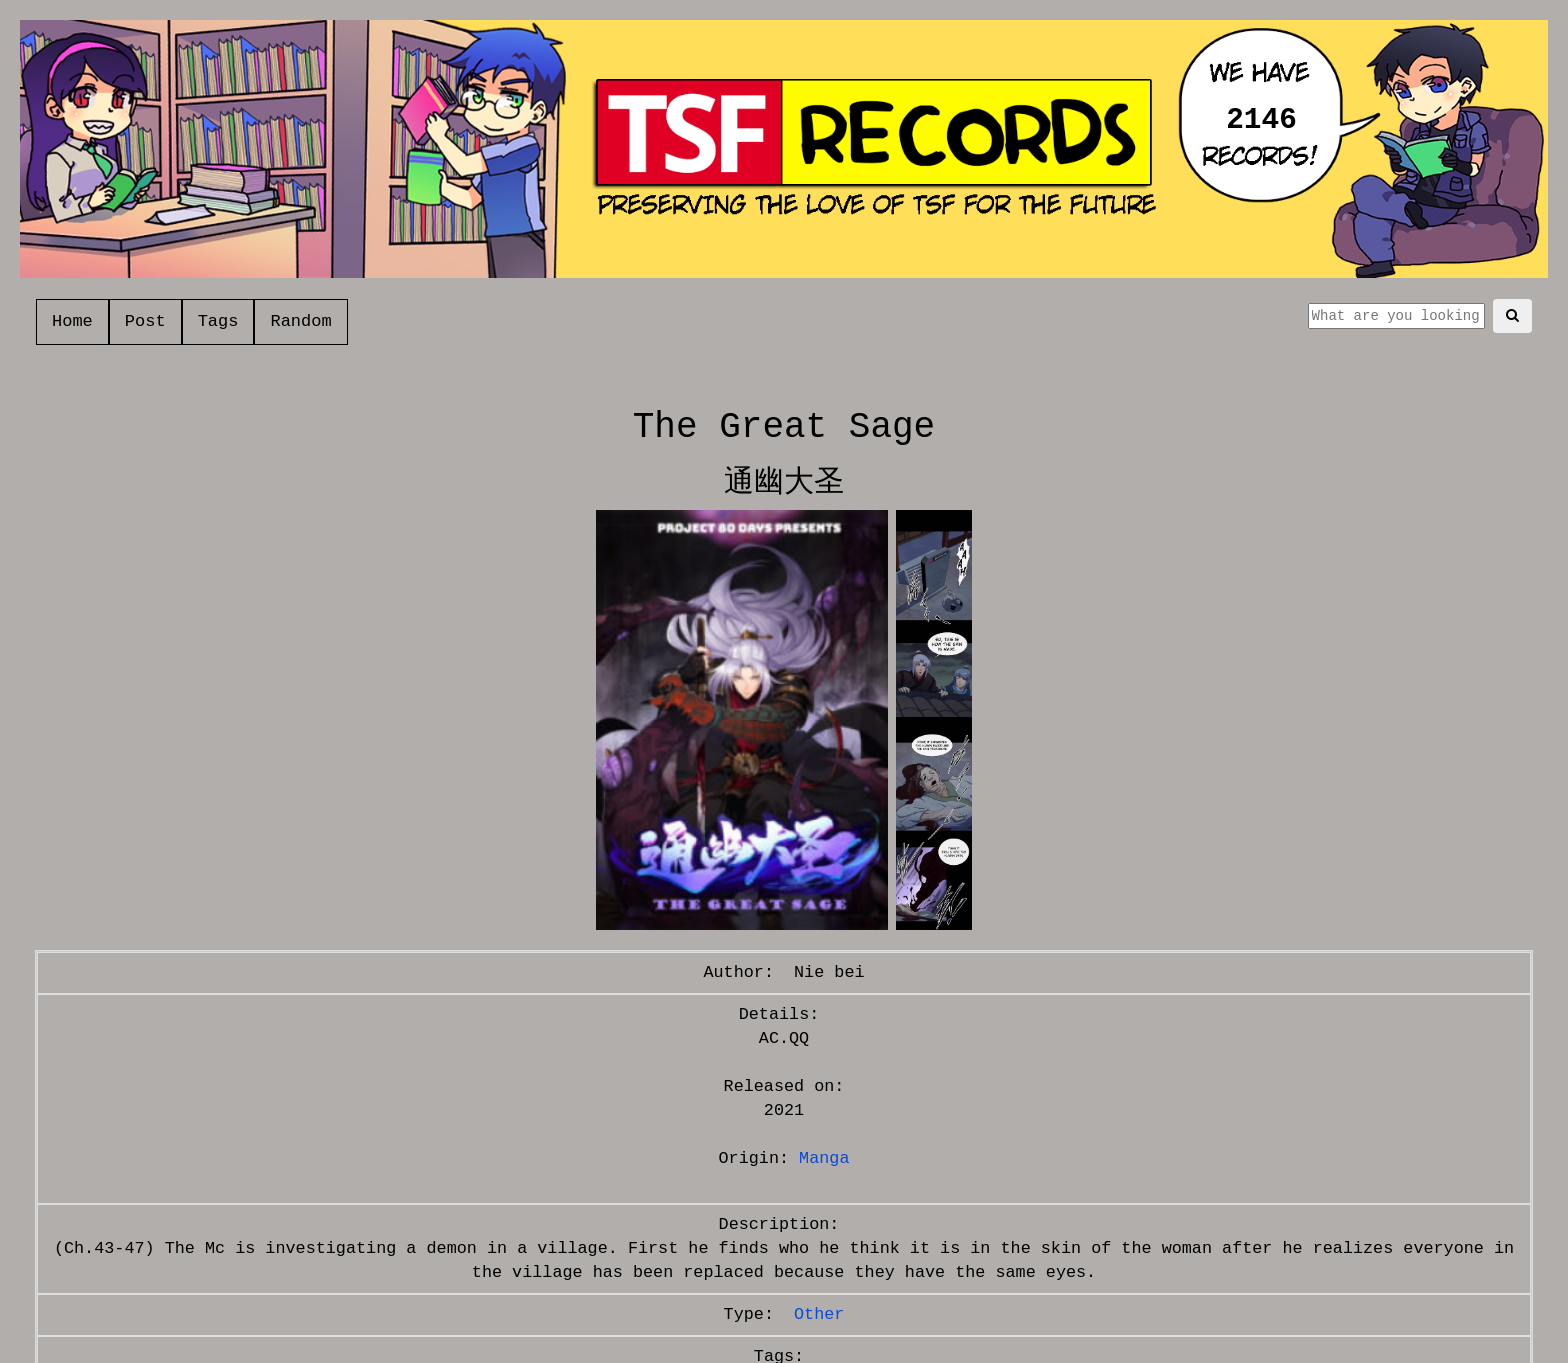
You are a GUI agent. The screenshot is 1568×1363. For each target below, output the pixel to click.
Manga (824, 1158)
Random (300, 321)
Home (72, 321)
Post (145, 321)
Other (819, 1314)
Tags (218, 321)
